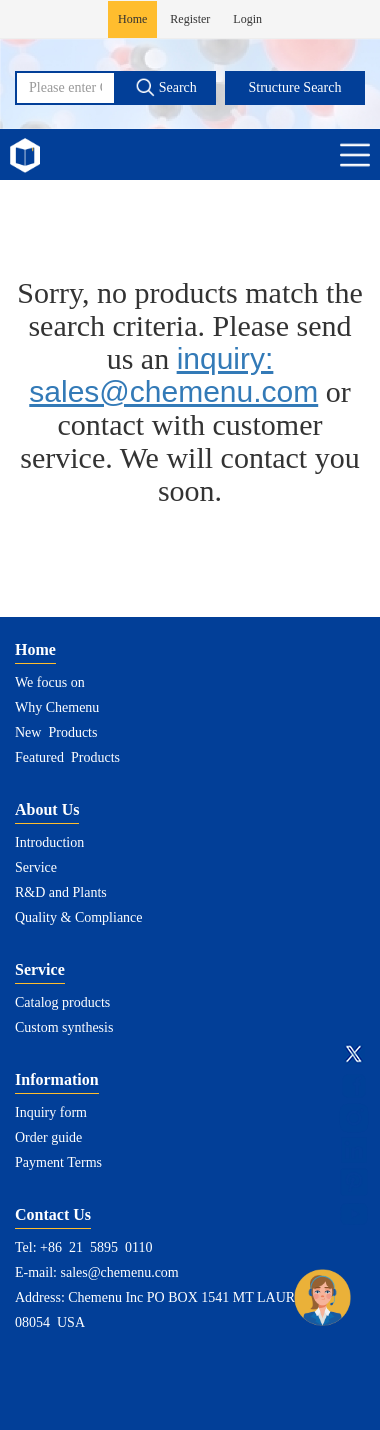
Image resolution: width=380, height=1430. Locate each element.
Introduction (49, 842)
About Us (47, 809)
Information (57, 1079)
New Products (56, 732)
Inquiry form (51, 1112)
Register (190, 19)
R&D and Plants (61, 892)
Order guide (48, 1137)
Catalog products (62, 1002)
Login (247, 19)
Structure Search (295, 87)
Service (36, 867)
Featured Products (67, 757)
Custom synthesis (64, 1027)
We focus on (50, 682)
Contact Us (53, 1214)
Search (166, 87)
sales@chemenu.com (120, 1272)
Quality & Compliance (79, 917)
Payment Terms (58, 1162)
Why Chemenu (57, 707)
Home (132, 19)
